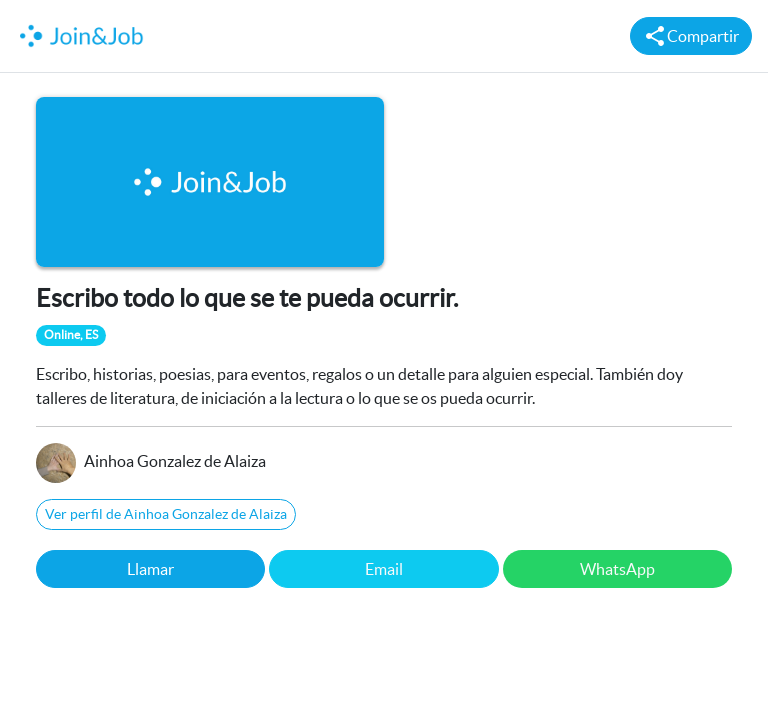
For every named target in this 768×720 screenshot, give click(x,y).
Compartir (691, 36)
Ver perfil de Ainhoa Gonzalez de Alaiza (166, 514)
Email (384, 569)
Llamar (150, 569)
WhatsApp (617, 569)
